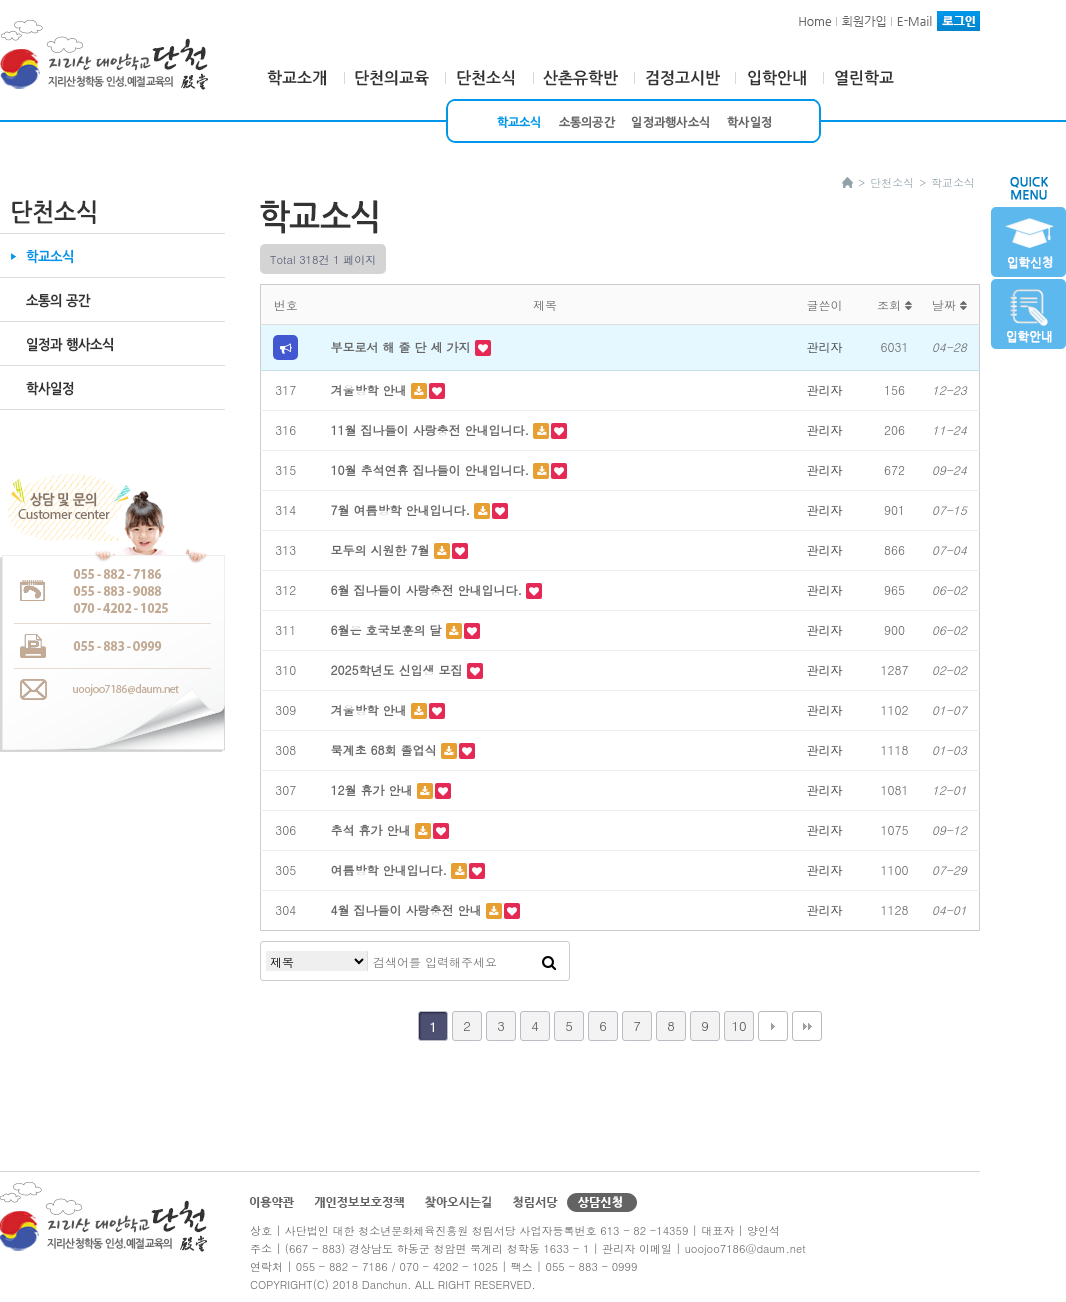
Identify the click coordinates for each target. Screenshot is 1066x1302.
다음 (773, 1026)
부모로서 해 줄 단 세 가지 (403, 346)
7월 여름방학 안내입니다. (403, 509)
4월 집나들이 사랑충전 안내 (408, 909)
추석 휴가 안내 (373, 829)
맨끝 (807, 1026)
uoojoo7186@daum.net (745, 1248)
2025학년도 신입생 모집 (399, 669)
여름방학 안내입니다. (391, 869)
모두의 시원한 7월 (382, 549)
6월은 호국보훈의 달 (388, 629)
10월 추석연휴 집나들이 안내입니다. (432, 469)
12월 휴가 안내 (374, 789)
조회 (894, 304)
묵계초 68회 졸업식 (386, 749)
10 (738, 1025)
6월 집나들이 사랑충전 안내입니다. (429, 589)
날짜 (949, 304)
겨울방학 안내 (371, 389)
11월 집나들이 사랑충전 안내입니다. (432, 429)
